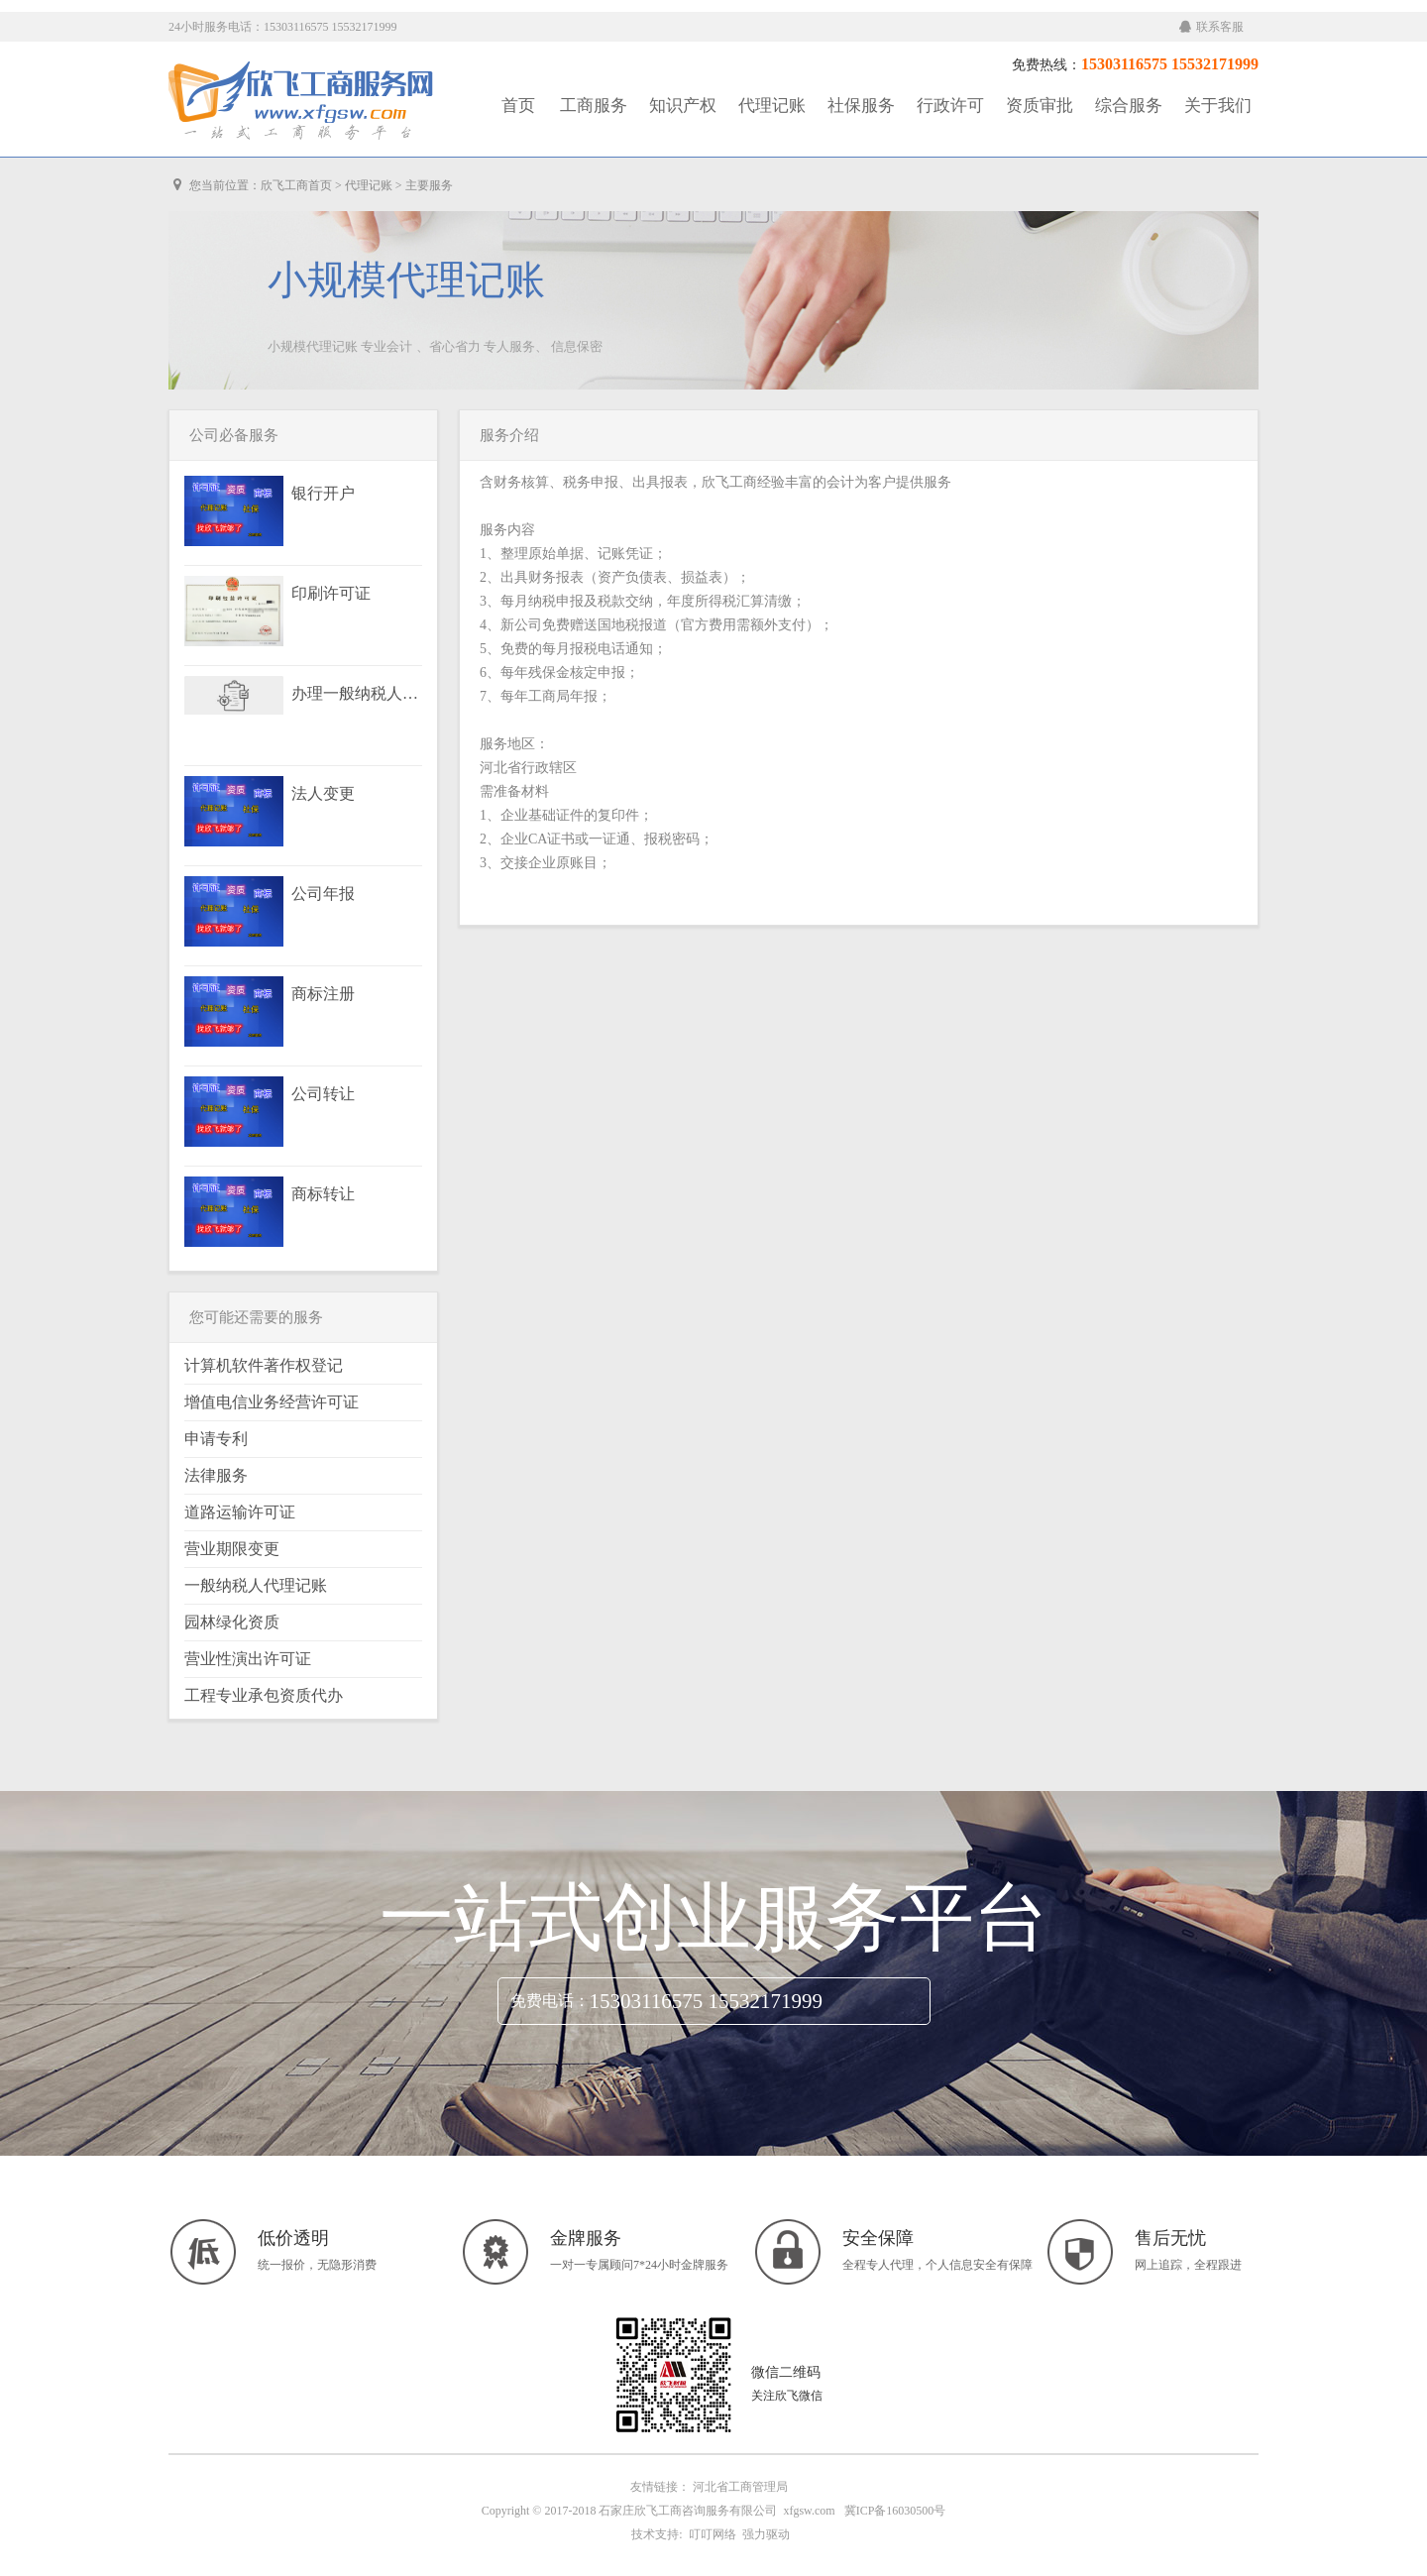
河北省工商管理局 (740, 2487)
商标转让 (323, 1194)
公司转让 (323, 1094)
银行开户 (323, 494)
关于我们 (1218, 105)
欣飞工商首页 (296, 185)
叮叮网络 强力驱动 (736, 2534)
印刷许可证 (331, 594)
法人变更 (323, 794)
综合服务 (1128, 105)
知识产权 (682, 105)
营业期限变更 (231, 1548)
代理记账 (772, 105)
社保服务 (861, 105)
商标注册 (323, 994)
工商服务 (593, 105)
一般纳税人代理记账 (255, 1585)
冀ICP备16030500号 (895, 2511)
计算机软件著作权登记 (263, 1365)
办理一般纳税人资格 (355, 694)
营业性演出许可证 (247, 1658)
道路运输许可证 (239, 1512)
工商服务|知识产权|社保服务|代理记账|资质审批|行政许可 (302, 101)
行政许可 (950, 105)
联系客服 (1211, 27)
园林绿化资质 (231, 1622)
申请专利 (216, 1438)
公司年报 (323, 894)
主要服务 (429, 185)
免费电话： (550, 2000)
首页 (518, 105)
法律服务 (216, 1475)
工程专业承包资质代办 (263, 1695)
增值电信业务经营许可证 (271, 1402)
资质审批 (1039, 105)
